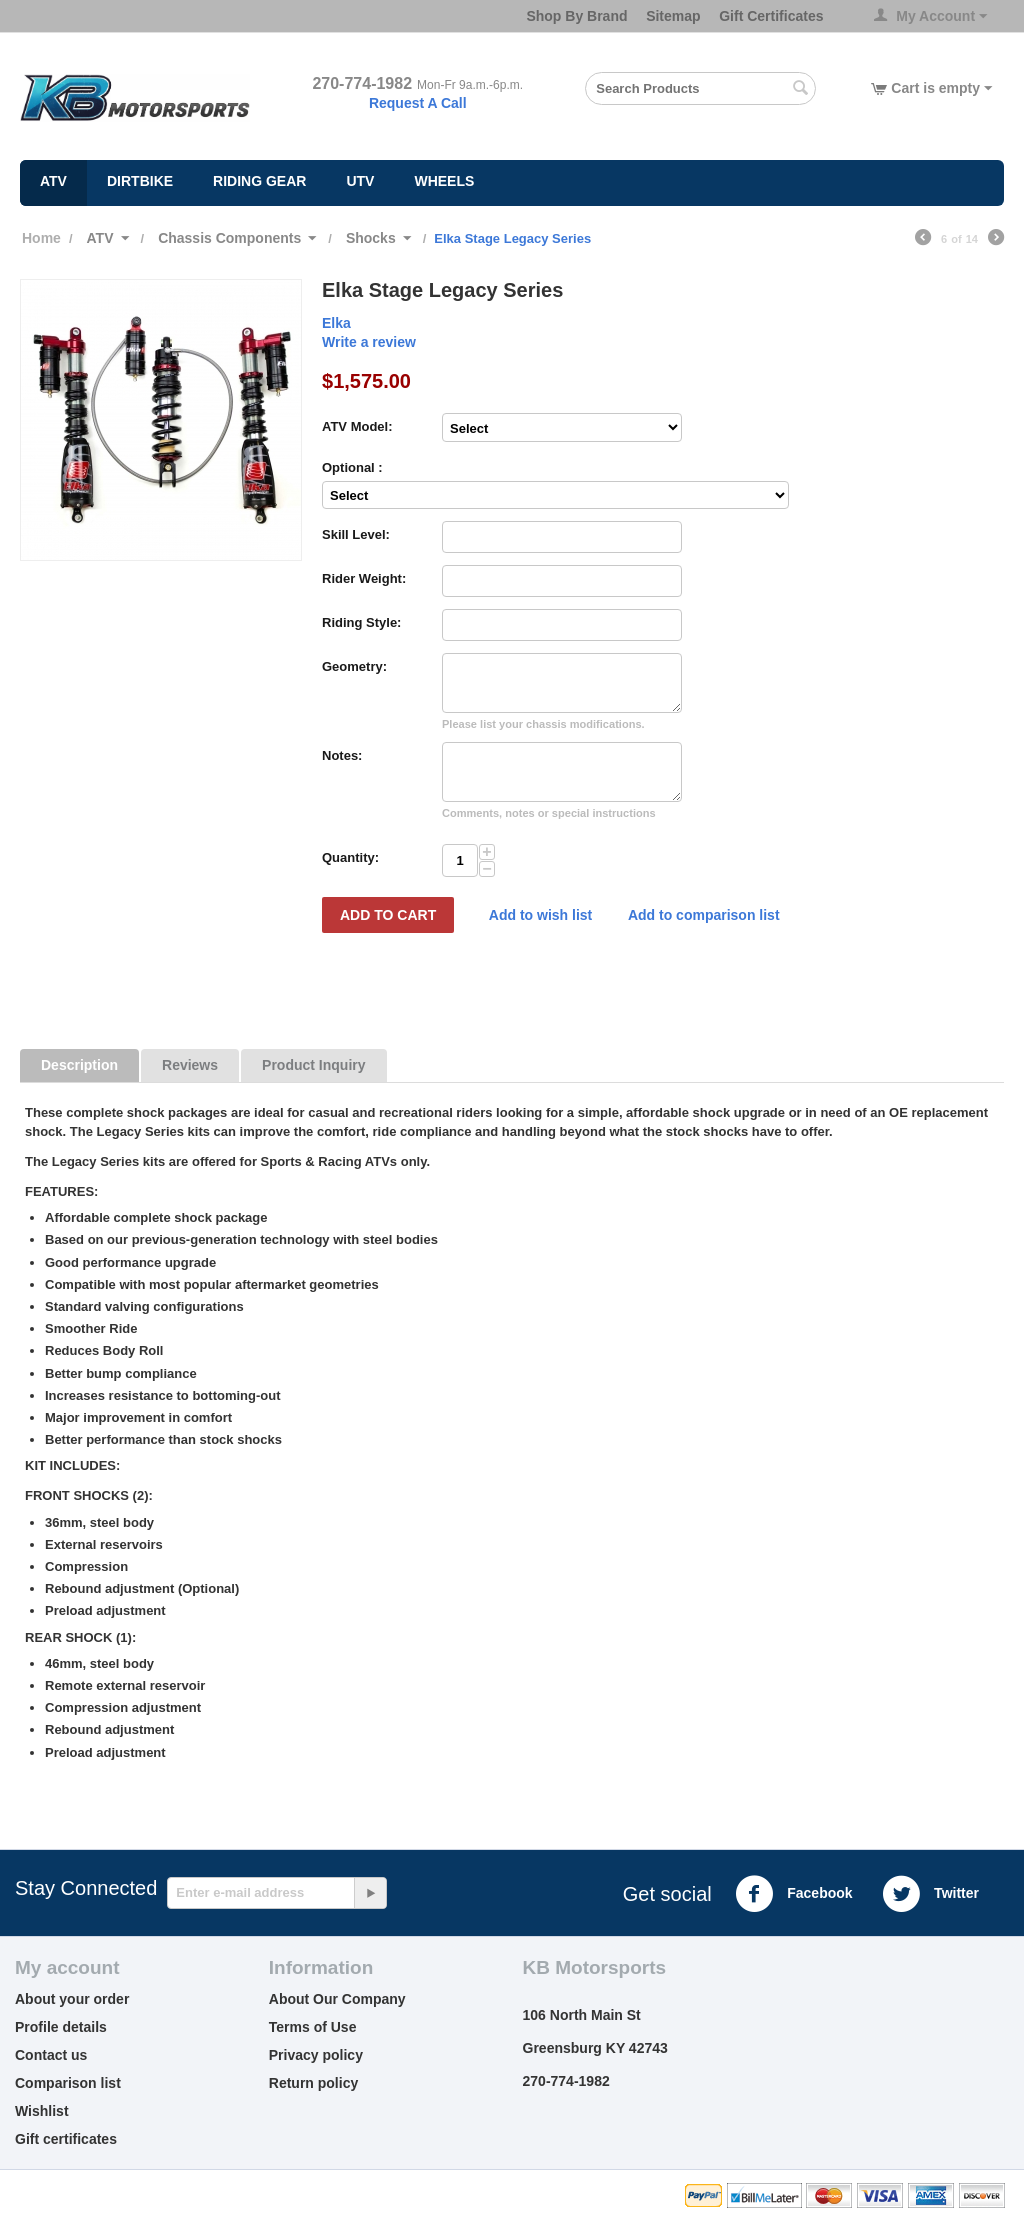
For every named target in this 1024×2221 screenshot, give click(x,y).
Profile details (61, 2027)
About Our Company (337, 1999)
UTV (360, 181)
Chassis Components (229, 238)
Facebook (793, 1894)
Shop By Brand (576, 16)
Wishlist (42, 2111)
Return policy (313, 2083)
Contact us (51, 2055)
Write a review (369, 342)
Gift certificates (66, 2139)
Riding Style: (361, 622)
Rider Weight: (364, 578)
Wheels (444, 181)
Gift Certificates (771, 16)
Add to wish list (540, 915)
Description (79, 1065)
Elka (336, 323)
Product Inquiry (313, 1065)
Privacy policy (316, 2055)
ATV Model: (357, 426)
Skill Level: (356, 534)
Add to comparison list (704, 915)
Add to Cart (388, 915)
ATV (53, 181)
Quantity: (350, 857)
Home (41, 238)
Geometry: (354, 666)
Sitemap (673, 16)
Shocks (371, 238)
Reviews (190, 1065)
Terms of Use (313, 2027)
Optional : (352, 467)
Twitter (930, 1894)
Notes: (342, 755)
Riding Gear (259, 181)
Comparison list (68, 2083)
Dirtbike (140, 181)
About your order (72, 1999)
